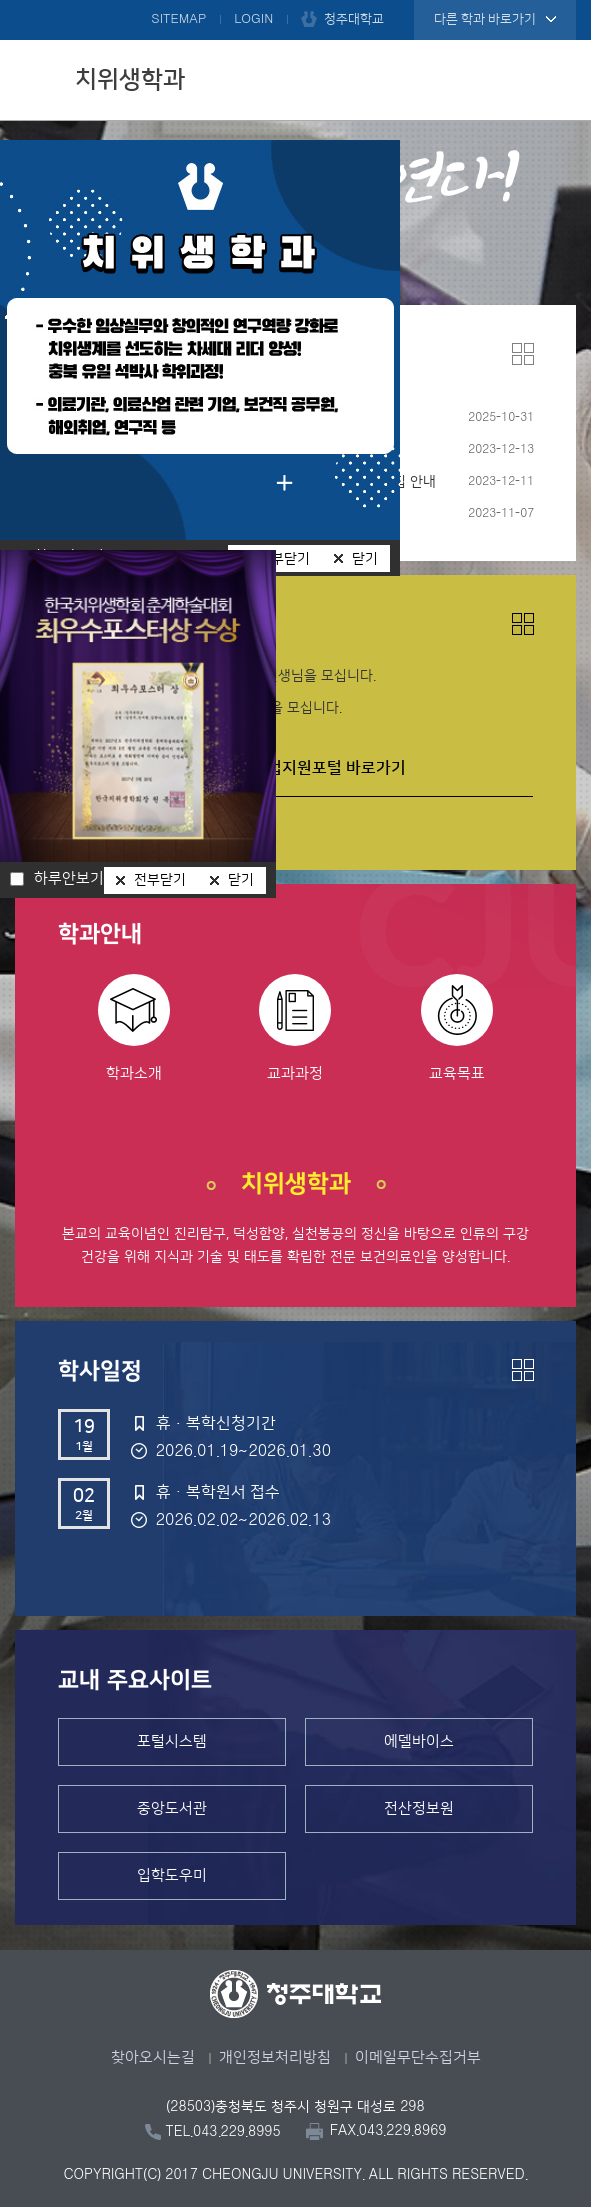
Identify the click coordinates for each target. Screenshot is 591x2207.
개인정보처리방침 (275, 2057)
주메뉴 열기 (556, 77)
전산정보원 (419, 1808)
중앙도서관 (172, 1808)
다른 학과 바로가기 (485, 19)
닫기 (365, 559)
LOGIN (253, 19)
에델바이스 (419, 1741)
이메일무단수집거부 (418, 2057)
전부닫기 (160, 880)
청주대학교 (354, 19)
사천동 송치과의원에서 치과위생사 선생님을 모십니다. (217, 676)
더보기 (523, 354)
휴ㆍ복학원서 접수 (218, 1492)
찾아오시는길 (153, 2057)
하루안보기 (69, 879)
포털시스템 (172, 1741)
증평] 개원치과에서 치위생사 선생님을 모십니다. (200, 708)
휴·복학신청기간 (216, 1423)
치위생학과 (130, 80)
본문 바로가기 (295, 1)
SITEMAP (178, 19)
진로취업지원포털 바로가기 (314, 768)
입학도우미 (172, 1875)
